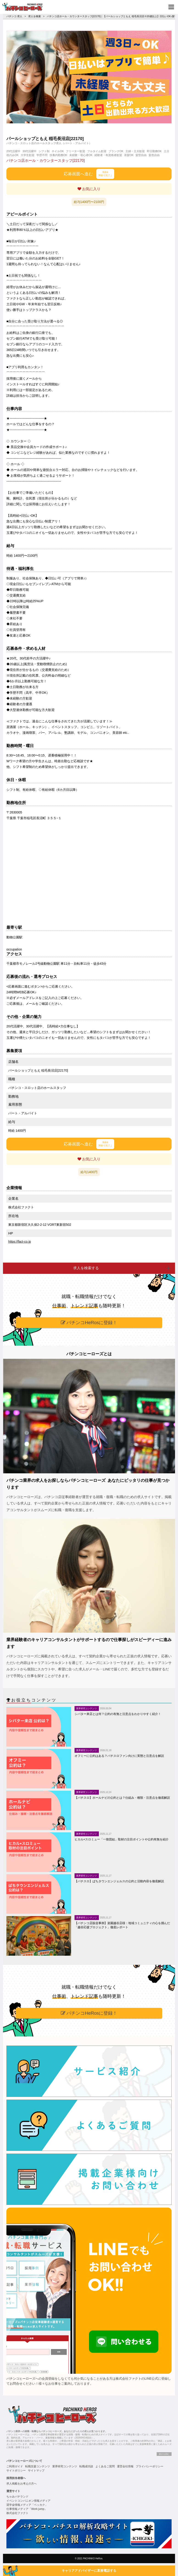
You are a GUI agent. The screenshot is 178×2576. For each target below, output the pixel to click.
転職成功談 (86, 2466)
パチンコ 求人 (14, 16)
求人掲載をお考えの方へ (21, 2483)
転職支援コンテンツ (37, 2466)
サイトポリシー (16, 2470)
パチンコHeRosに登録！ (89, 1322)
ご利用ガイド (14, 2466)
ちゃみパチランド (17, 2496)
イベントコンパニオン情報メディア (28, 2500)
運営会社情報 (125, 2466)
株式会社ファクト (17, 2513)
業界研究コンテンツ (64, 2466)
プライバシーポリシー (149, 2466)
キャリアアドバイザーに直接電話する (89, 2570)
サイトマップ (36, 2470)
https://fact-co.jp (19, 1241)
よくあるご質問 (105, 2466)
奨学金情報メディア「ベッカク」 (27, 2504)
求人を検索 (34, 16)
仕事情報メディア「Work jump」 (26, 2509)
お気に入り (89, 189)
